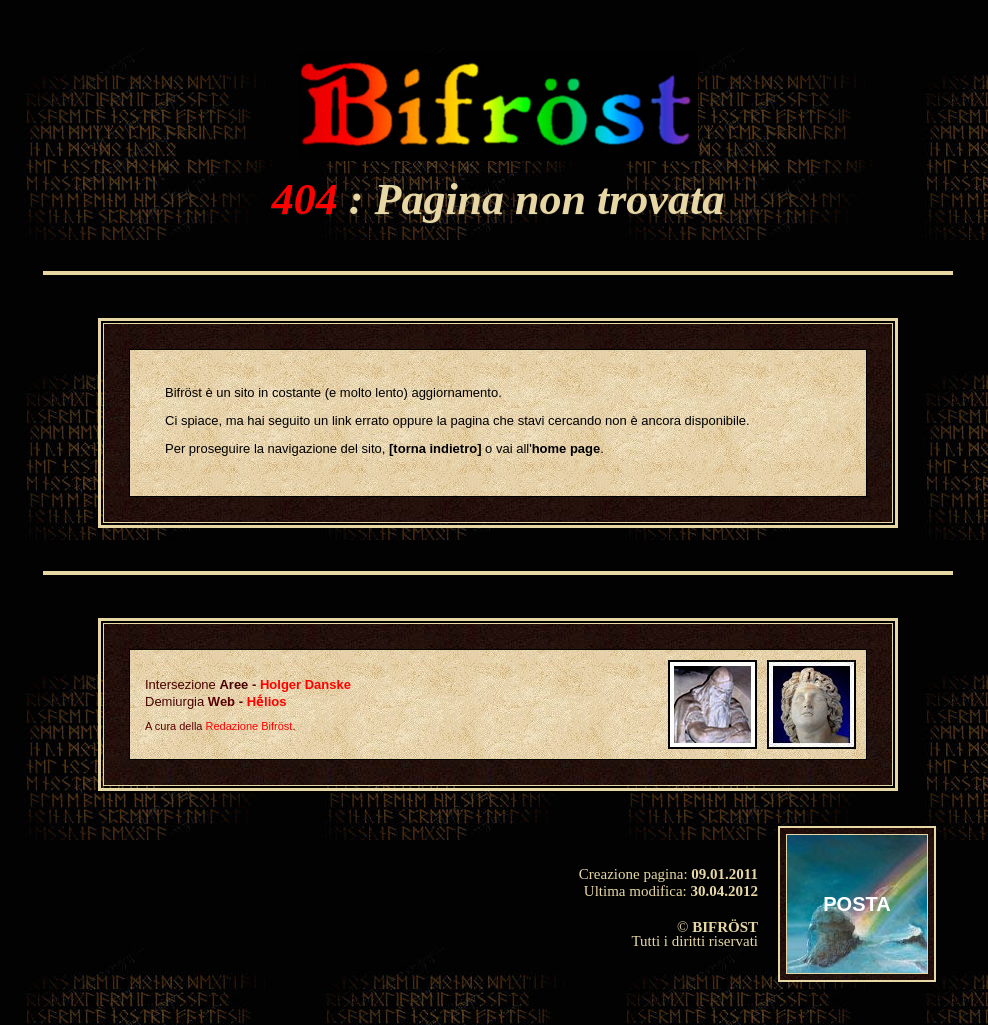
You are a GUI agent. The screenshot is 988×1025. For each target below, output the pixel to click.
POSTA (856, 904)
